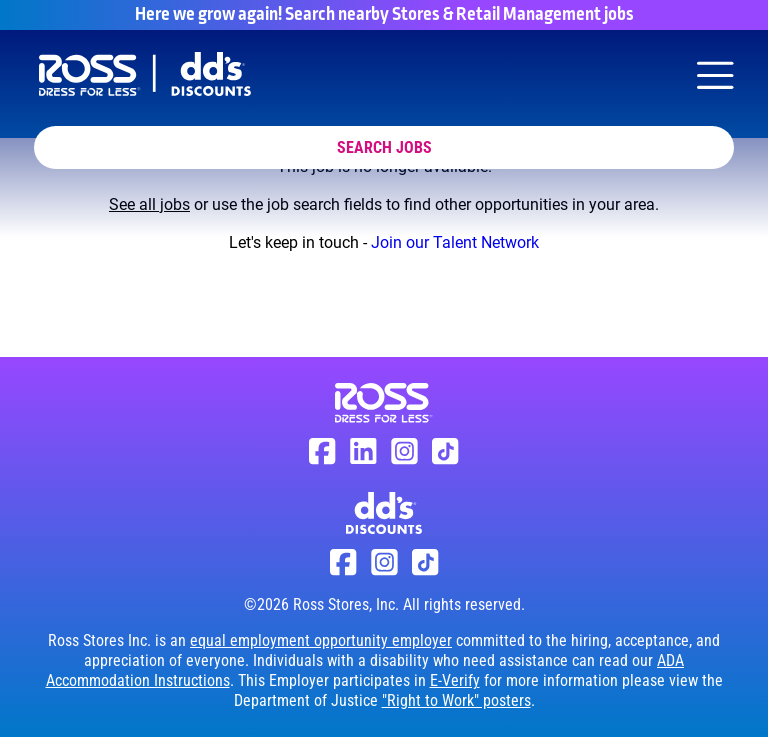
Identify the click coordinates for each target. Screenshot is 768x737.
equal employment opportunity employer (321, 640)
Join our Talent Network (455, 242)
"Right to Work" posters (456, 700)
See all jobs (149, 204)
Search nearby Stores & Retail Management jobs (459, 15)
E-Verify (455, 680)
